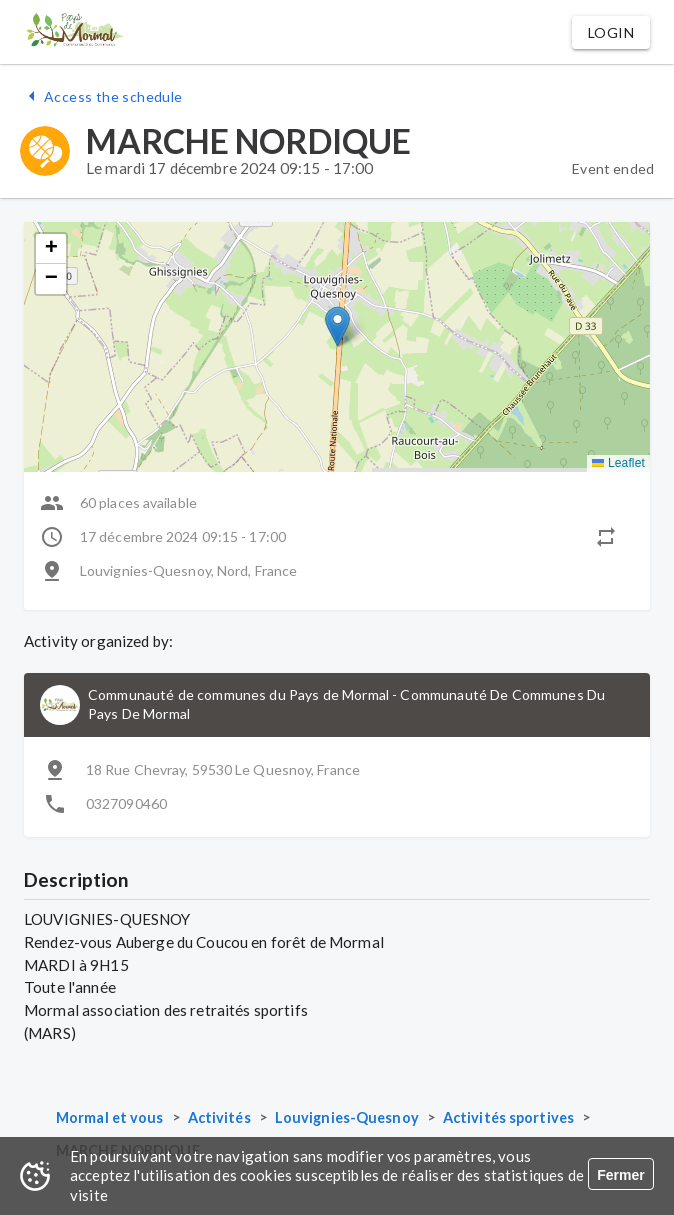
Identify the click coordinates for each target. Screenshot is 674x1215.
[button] (611, 32)
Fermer (620, 1175)
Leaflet (618, 463)
